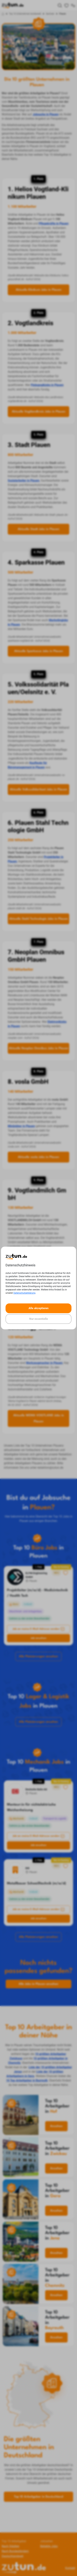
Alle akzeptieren (38, 1308)
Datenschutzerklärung (24, 1293)
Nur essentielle (38, 1319)
